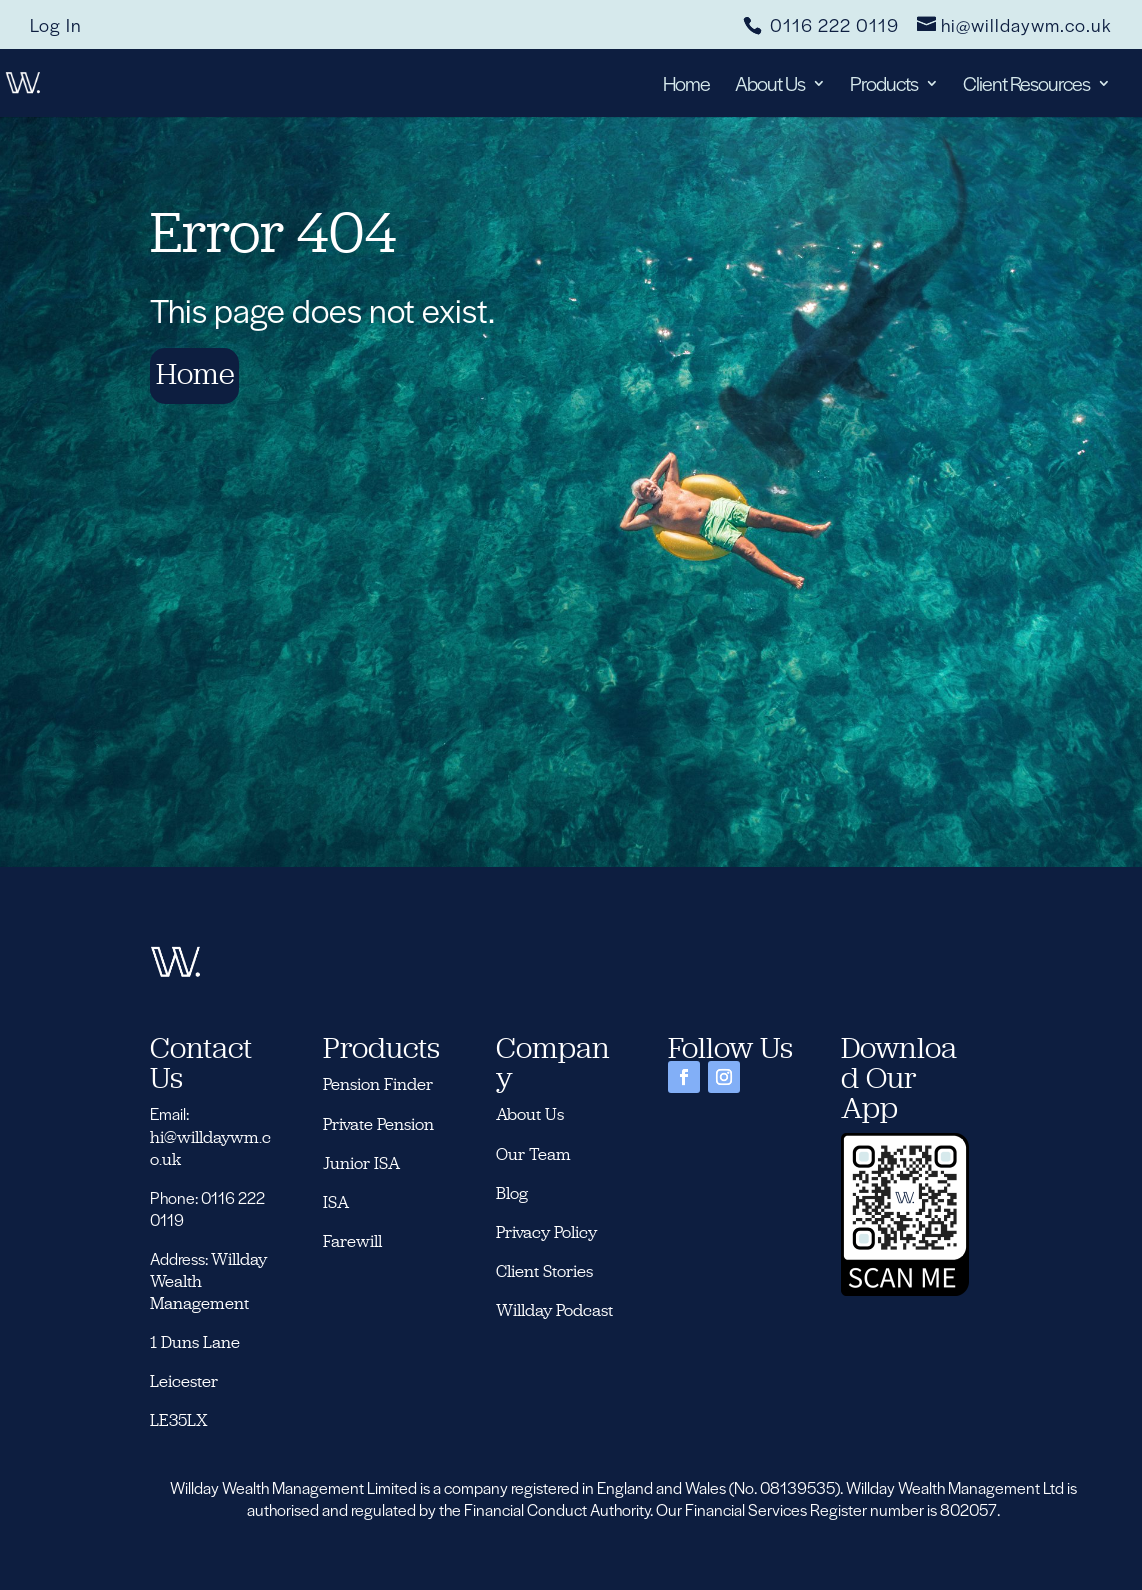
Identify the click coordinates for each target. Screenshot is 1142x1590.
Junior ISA (361, 1163)
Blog (512, 1193)
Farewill (352, 1241)
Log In (56, 26)
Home (686, 86)
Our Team (533, 1154)
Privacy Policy (546, 1232)
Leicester (184, 1381)
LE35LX (179, 1420)
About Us (770, 86)
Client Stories (544, 1271)
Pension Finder (378, 1084)
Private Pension (378, 1124)
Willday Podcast (556, 1310)
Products (884, 86)
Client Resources (1026, 86)
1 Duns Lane (195, 1342)
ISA (336, 1202)
